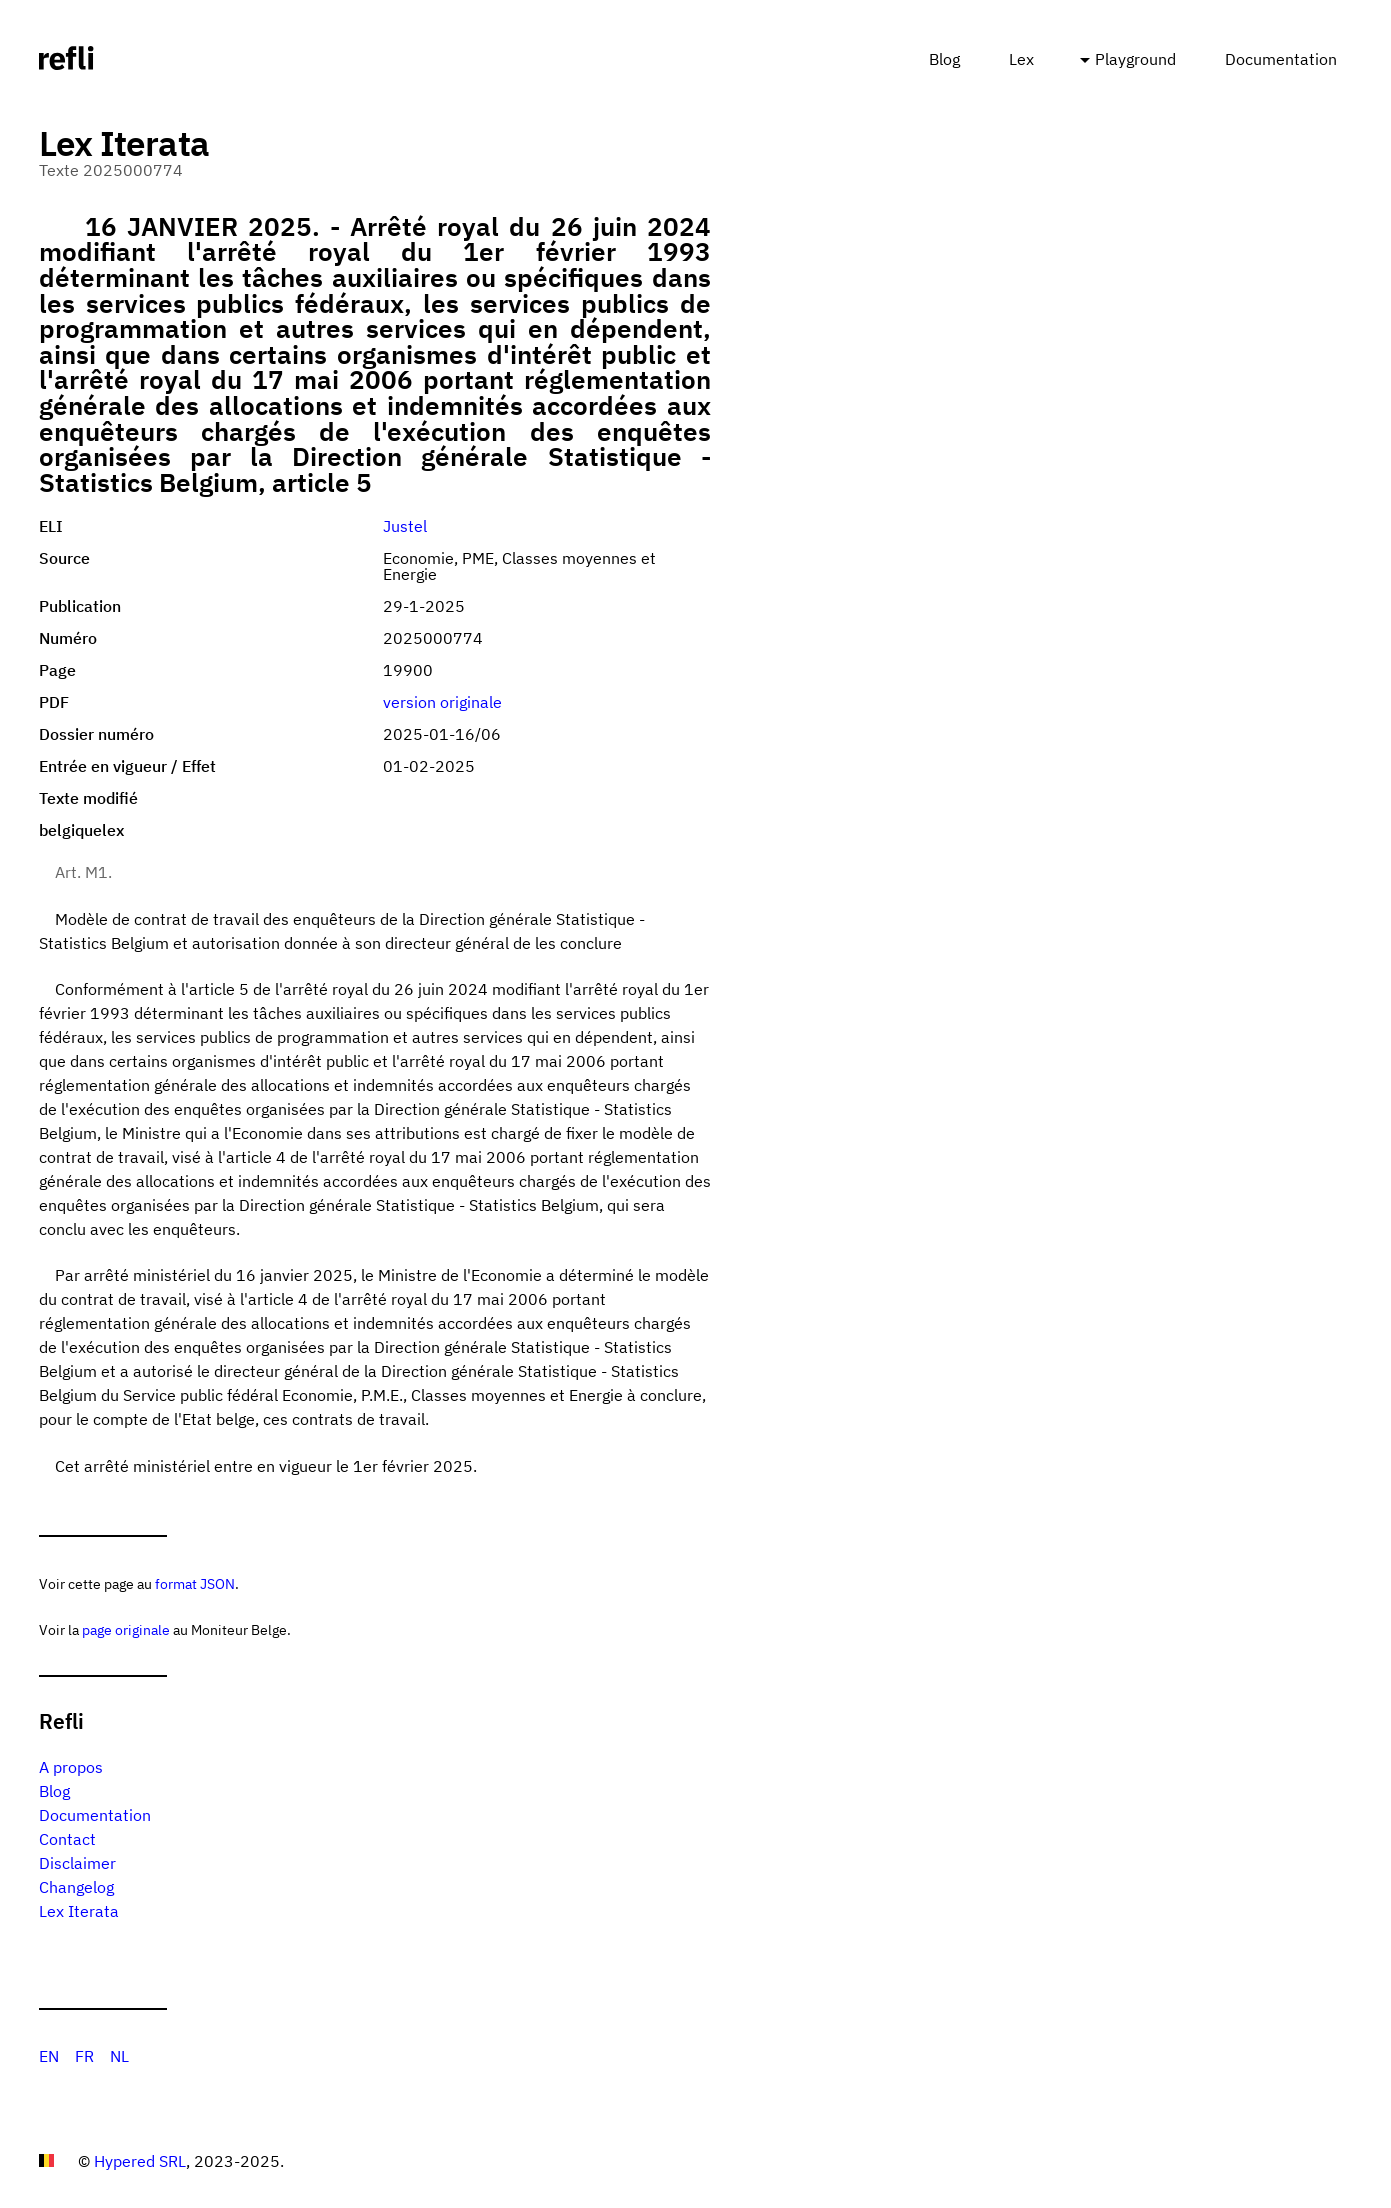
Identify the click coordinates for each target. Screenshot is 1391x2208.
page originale (126, 1629)
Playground (1135, 59)
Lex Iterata (79, 1911)
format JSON (195, 1583)
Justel (405, 526)
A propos (71, 1767)
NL (119, 2056)
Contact (67, 1839)
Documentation (1281, 59)
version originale (442, 702)
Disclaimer (77, 1863)
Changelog (76, 1887)
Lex (1021, 59)
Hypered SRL (140, 2161)
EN (49, 2056)
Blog (944, 59)
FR (84, 2056)
